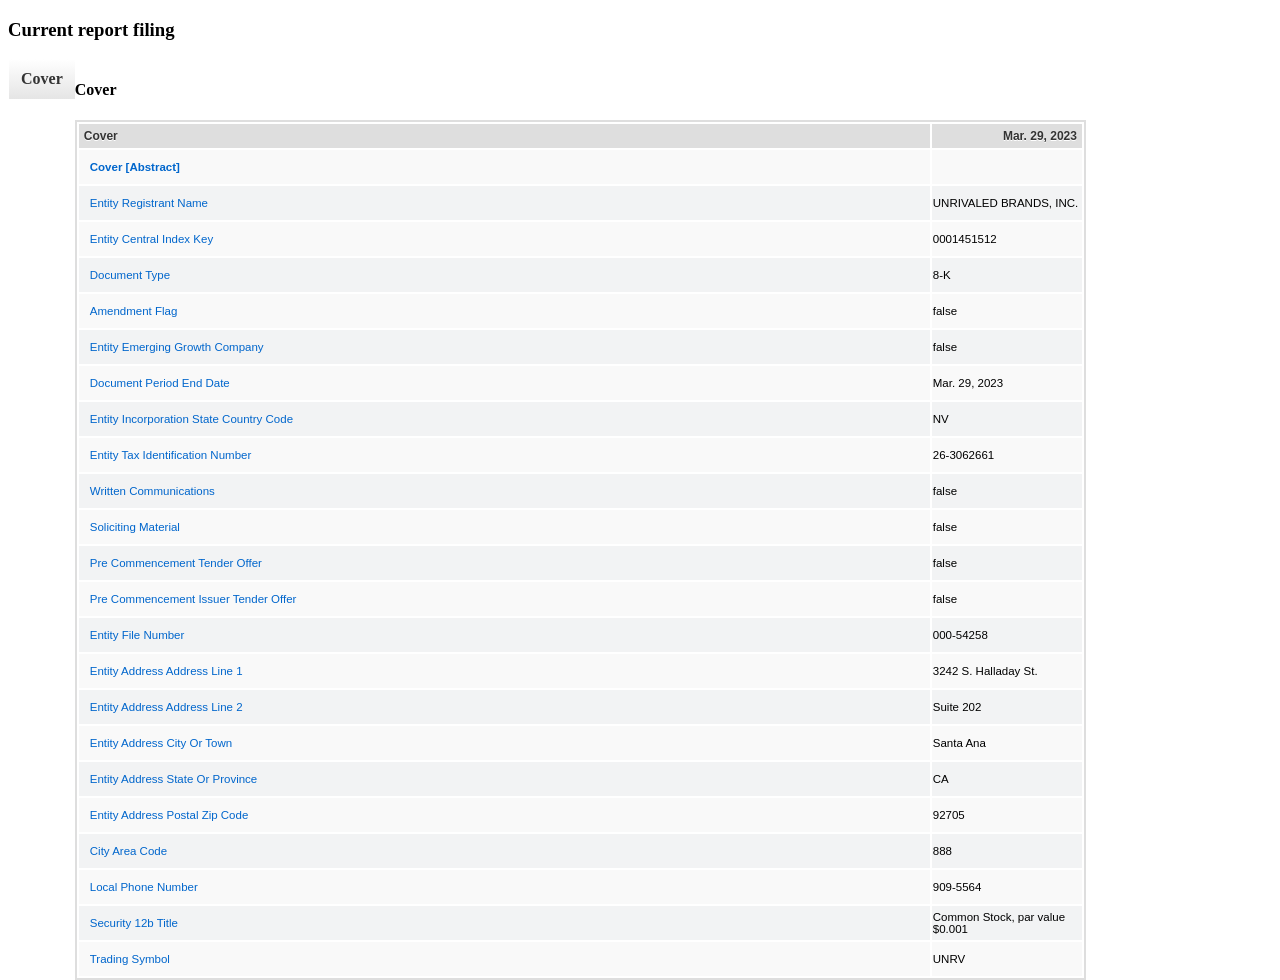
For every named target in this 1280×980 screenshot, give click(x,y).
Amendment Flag (134, 311)
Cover (42, 78)
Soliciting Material (135, 527)
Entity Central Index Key (151, 239)
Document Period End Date (160, 383)
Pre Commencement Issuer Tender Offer (193, 599)
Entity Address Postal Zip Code (169, 815)
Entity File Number (137, 635)
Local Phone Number (144, 887)
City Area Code (128, 851)
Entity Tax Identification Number (171, 455)
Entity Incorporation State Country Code (191, 419)
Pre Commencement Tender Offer (176, 563)
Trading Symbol (130, 959)
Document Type (130, 275)
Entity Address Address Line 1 (166, 671)
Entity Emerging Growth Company (177, 347)
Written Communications (152, 491)
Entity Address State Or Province (173, 779)
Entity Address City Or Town (161, 743)
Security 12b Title (134, 923)
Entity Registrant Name (149, 203)
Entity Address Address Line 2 (166, 707)
